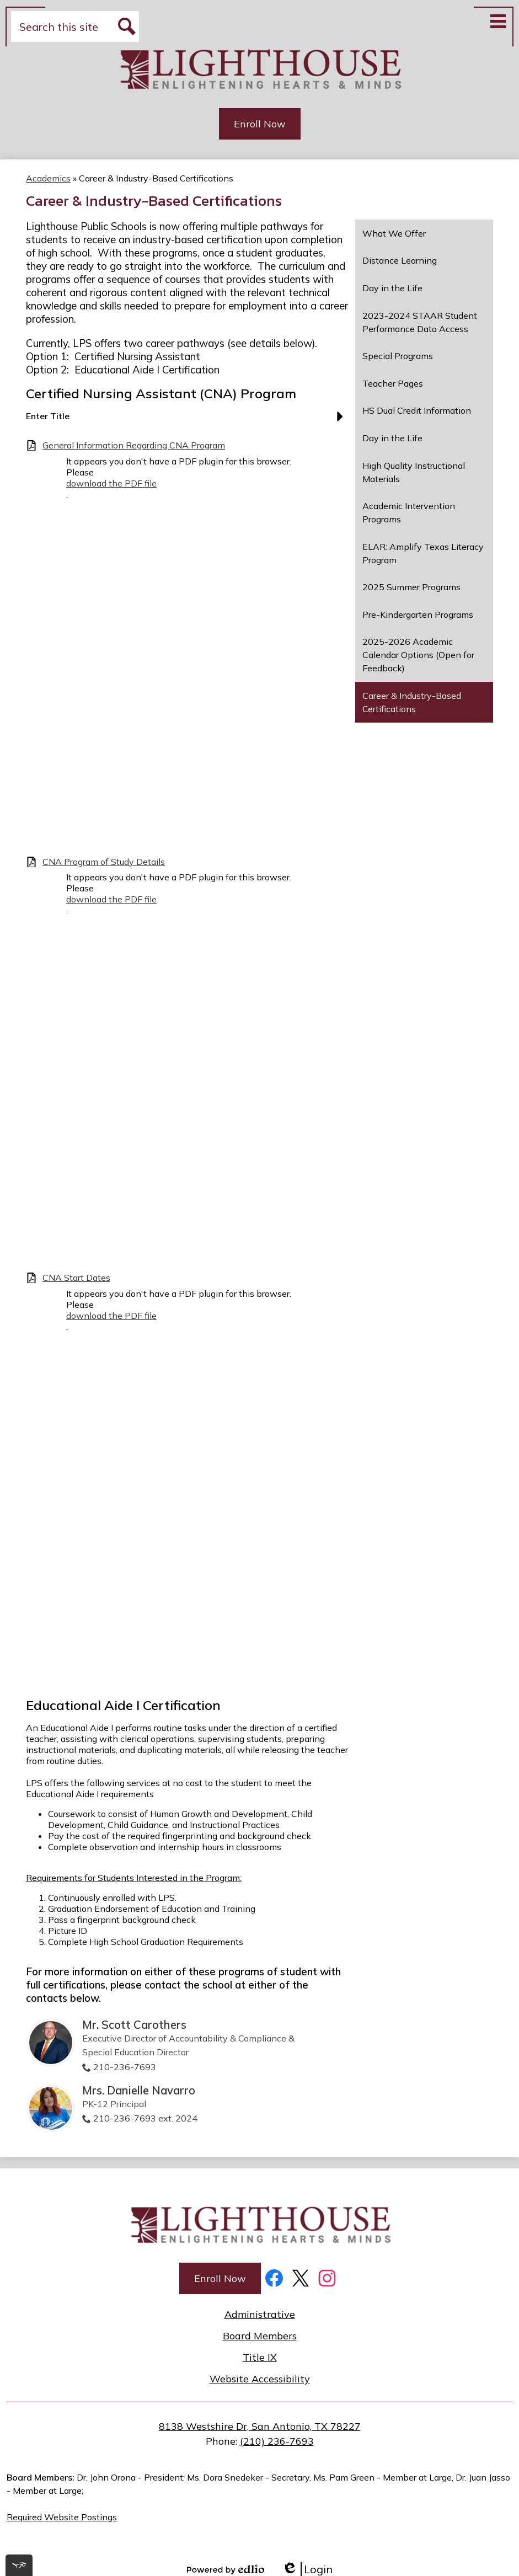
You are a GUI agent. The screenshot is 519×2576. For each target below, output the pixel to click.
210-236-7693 (124, 2066)
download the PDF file (111, 483)
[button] (187, 420)
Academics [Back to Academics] (48, 178)
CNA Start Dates (76, 1278)
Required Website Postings (62, 2516)
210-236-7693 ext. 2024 (145, 2118)
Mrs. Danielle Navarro (138, 2090)
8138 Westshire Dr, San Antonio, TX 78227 (260, 2426)
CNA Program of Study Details (103, 862)
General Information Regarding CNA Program (133, 445)
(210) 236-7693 (277, 2441)
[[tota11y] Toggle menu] (19, 2565)
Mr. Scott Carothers (134, 2025)
